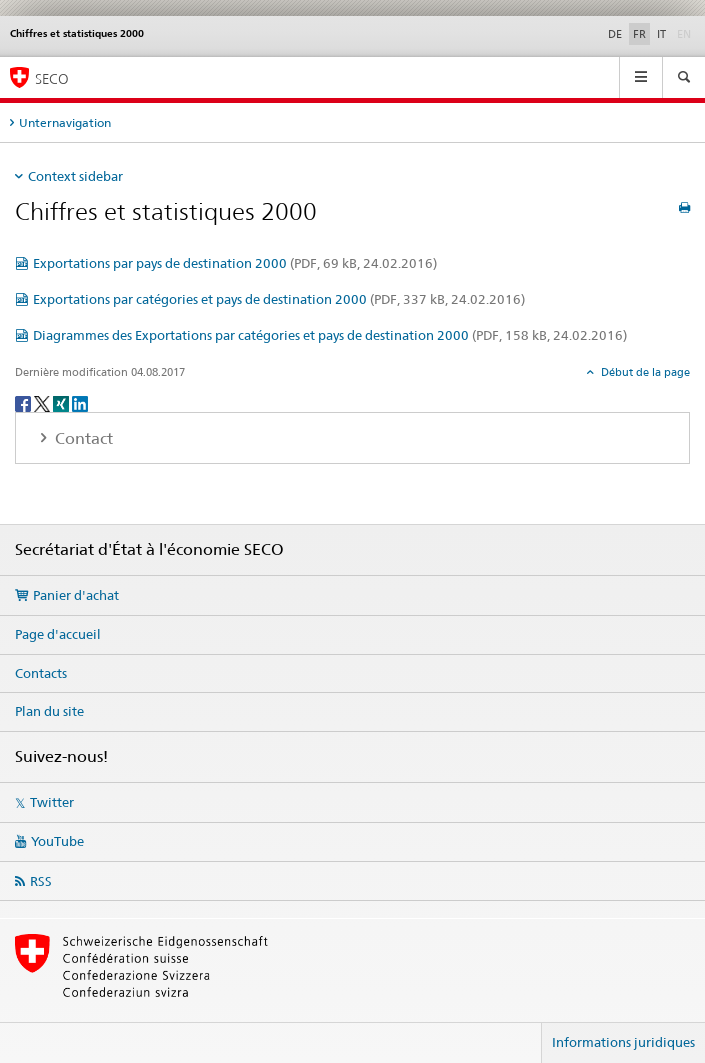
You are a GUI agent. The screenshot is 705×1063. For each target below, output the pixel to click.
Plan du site (49, 711)
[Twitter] (43, 402)
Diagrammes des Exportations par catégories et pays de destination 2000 (330, 335)
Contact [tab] (82, 438)
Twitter (52, 802)
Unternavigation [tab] (65, 122)
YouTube (57, 841)
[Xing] (62, 402)
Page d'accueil (58, 634)
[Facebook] (24, 402)
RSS (41, 881)
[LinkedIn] (80, 402)
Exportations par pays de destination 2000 (235, 263)
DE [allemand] (615, 34)
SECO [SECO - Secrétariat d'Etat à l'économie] (52, 78)
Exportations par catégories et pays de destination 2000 (279, 299)
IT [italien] (661, 34)
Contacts (41, 673)
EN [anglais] (686, 33)
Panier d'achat (76, 595)
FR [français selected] (639, 34)
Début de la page (644, 372)
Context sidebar (75, 176)
